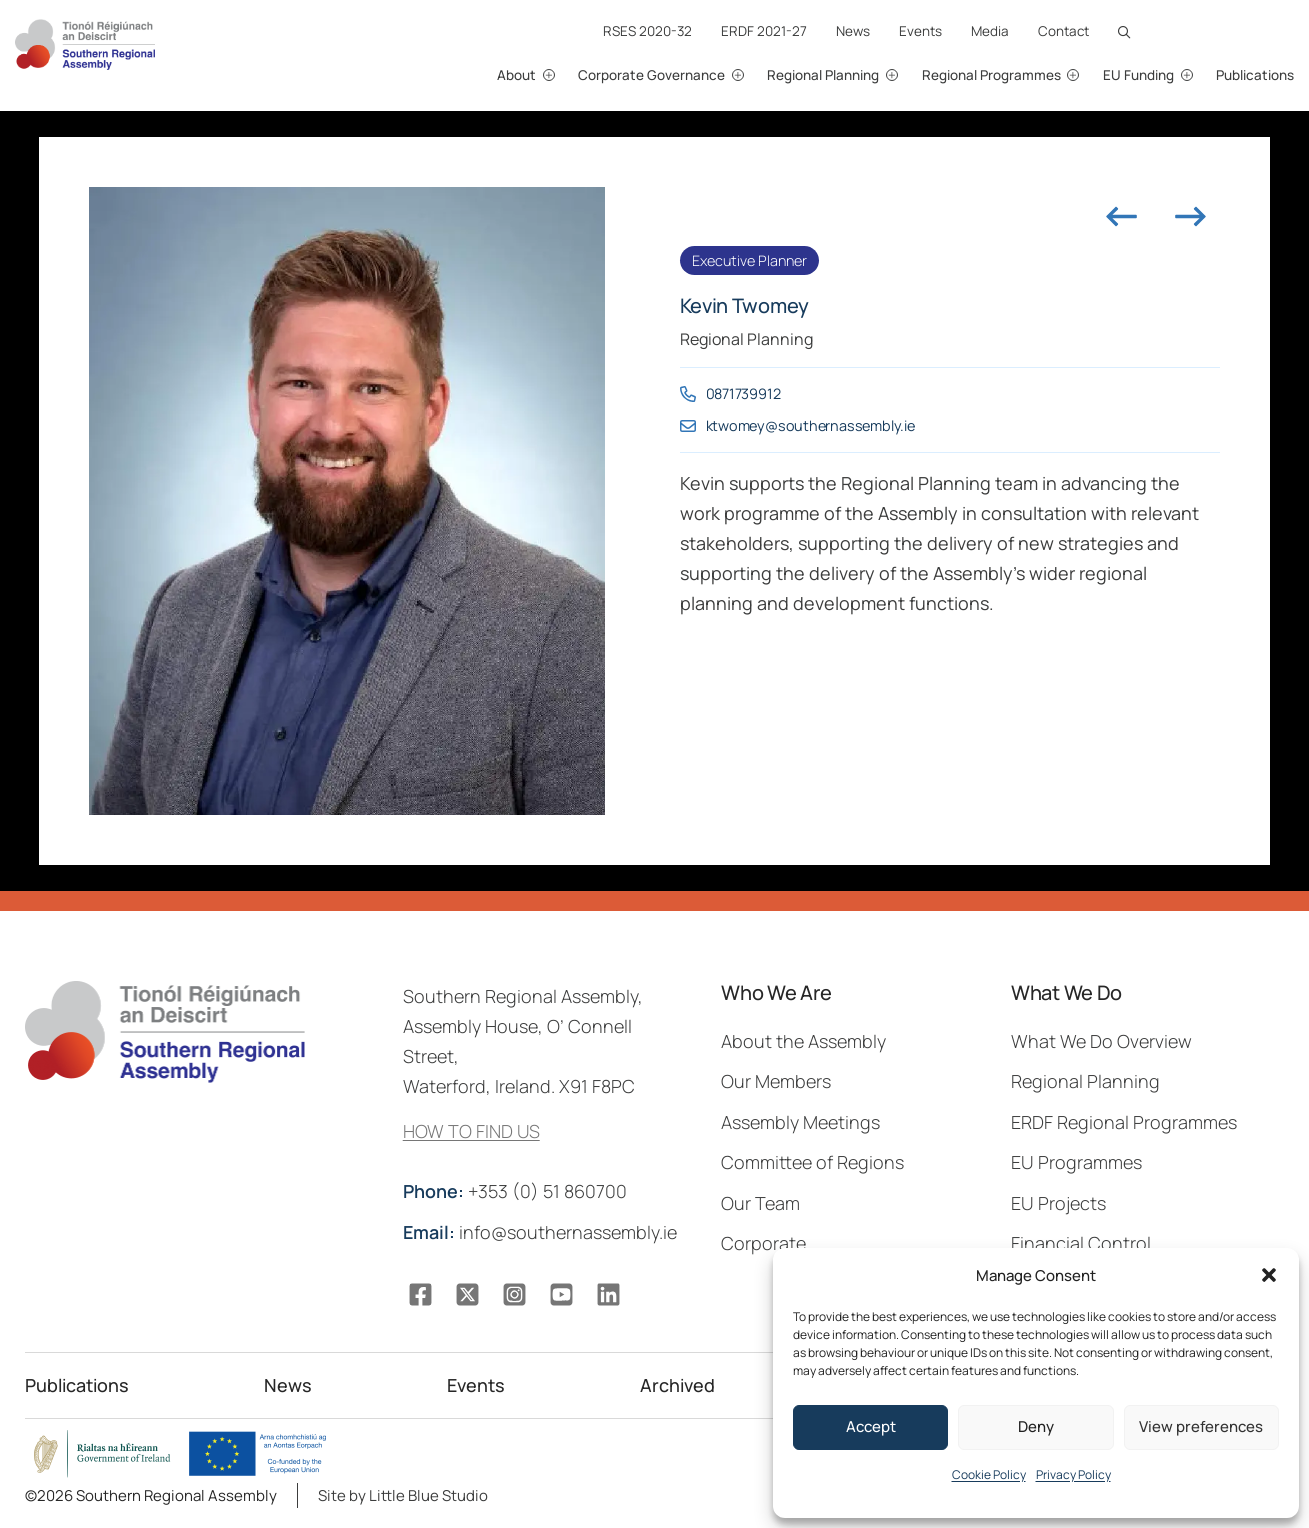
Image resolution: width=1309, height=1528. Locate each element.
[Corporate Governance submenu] (759, 75)
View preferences (1201, 1426)
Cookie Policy (989, 1474)
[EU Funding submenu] (1207, 75)
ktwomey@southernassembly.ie (810, 425)
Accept (871, 1426)
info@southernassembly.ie (542, 1232)
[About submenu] (569, 75)
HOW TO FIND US (471, 1131)
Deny (1036, 1426)
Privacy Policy (1073, 1474)
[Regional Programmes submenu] (1094, 75)
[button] (1269, 1275)
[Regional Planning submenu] (913, 75)
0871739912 (743, 393)
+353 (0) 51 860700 (517, 1191)
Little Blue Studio (428, 1495)
